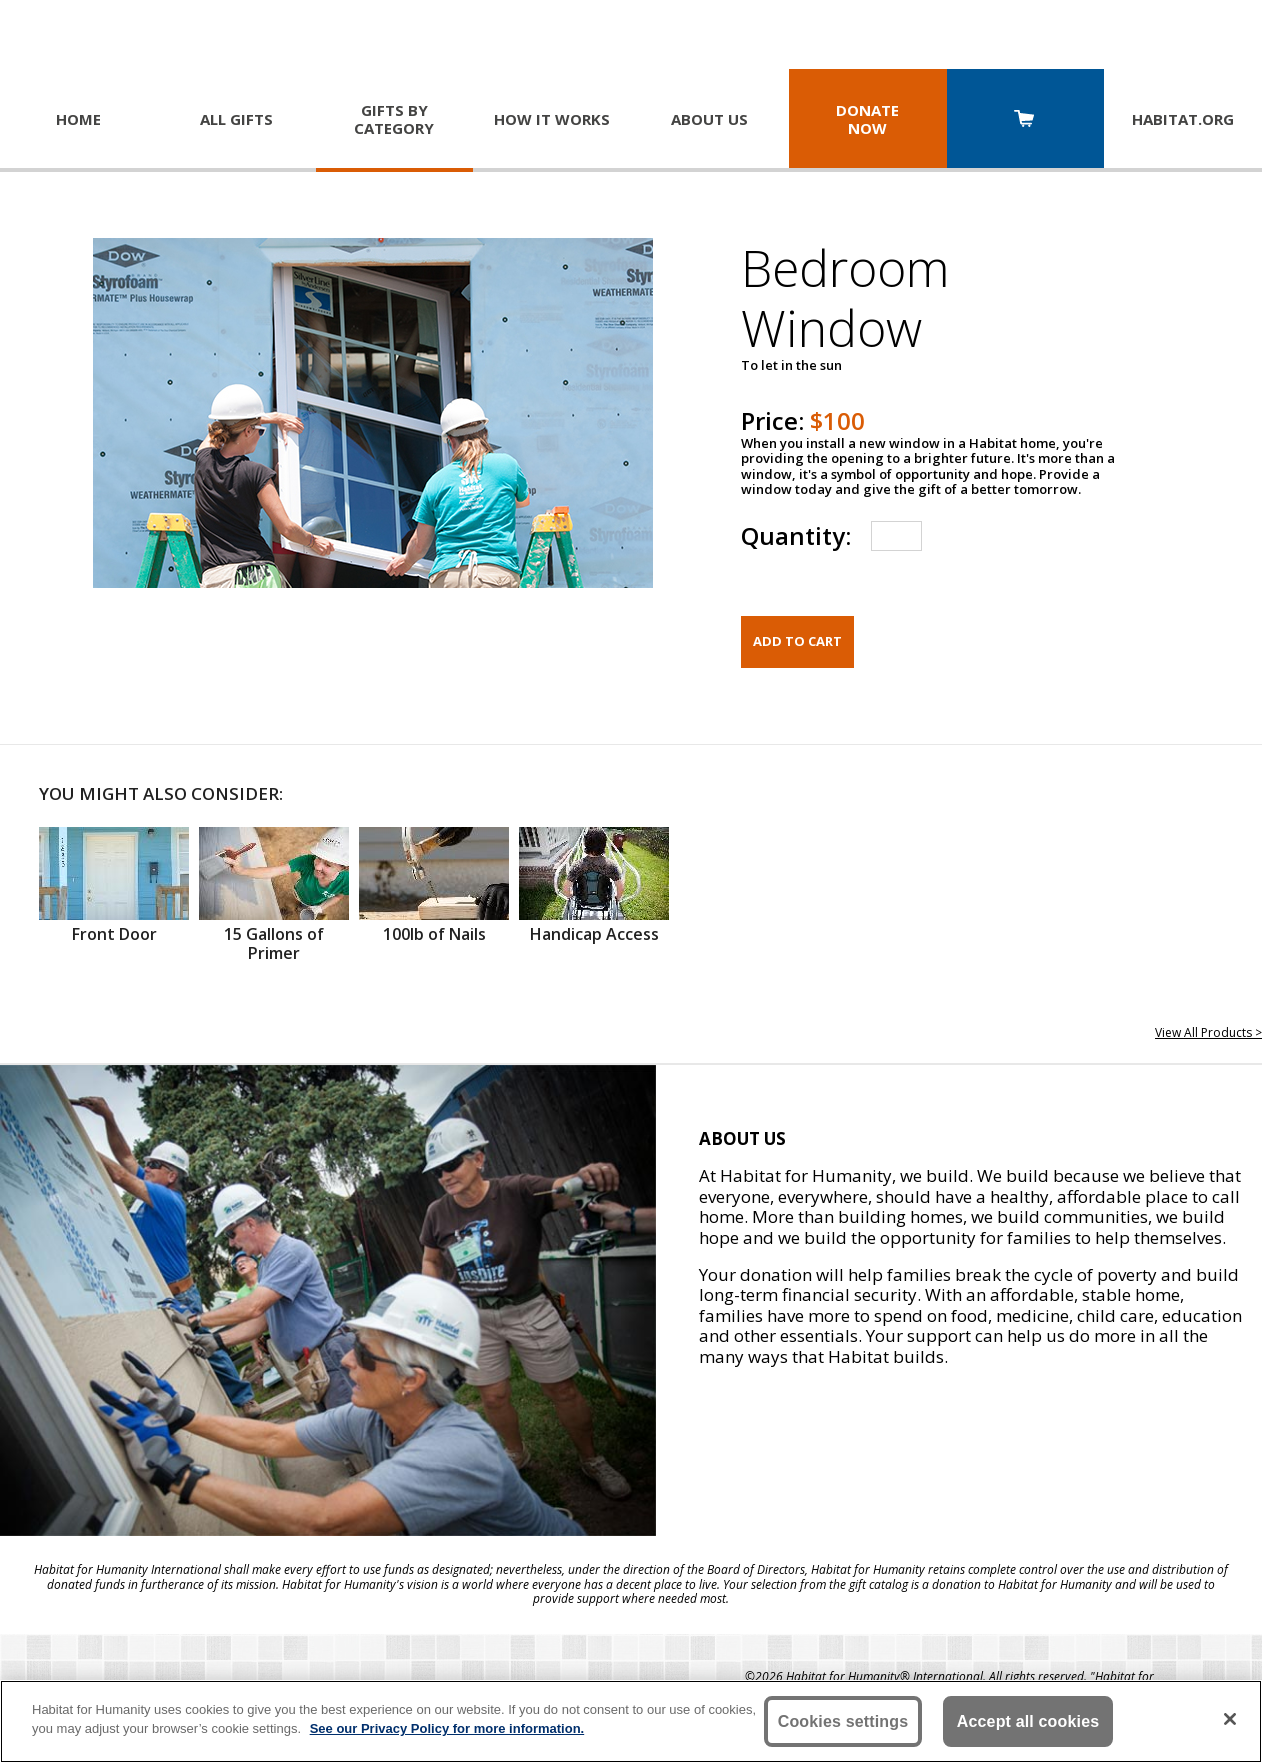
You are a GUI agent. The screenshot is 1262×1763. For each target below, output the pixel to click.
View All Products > (1208, 1032)
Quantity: (796, 535)
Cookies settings (843, 1721)
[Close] (1230, 1719)
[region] (631, 1721)
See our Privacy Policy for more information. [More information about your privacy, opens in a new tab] (447, 1728)
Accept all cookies (1028, 1721)
